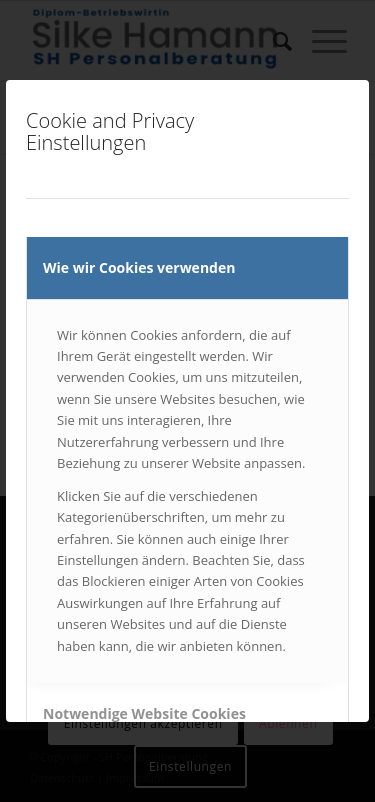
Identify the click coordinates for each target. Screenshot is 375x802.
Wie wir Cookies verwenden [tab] (139, 267)
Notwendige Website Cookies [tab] (144, 713)
